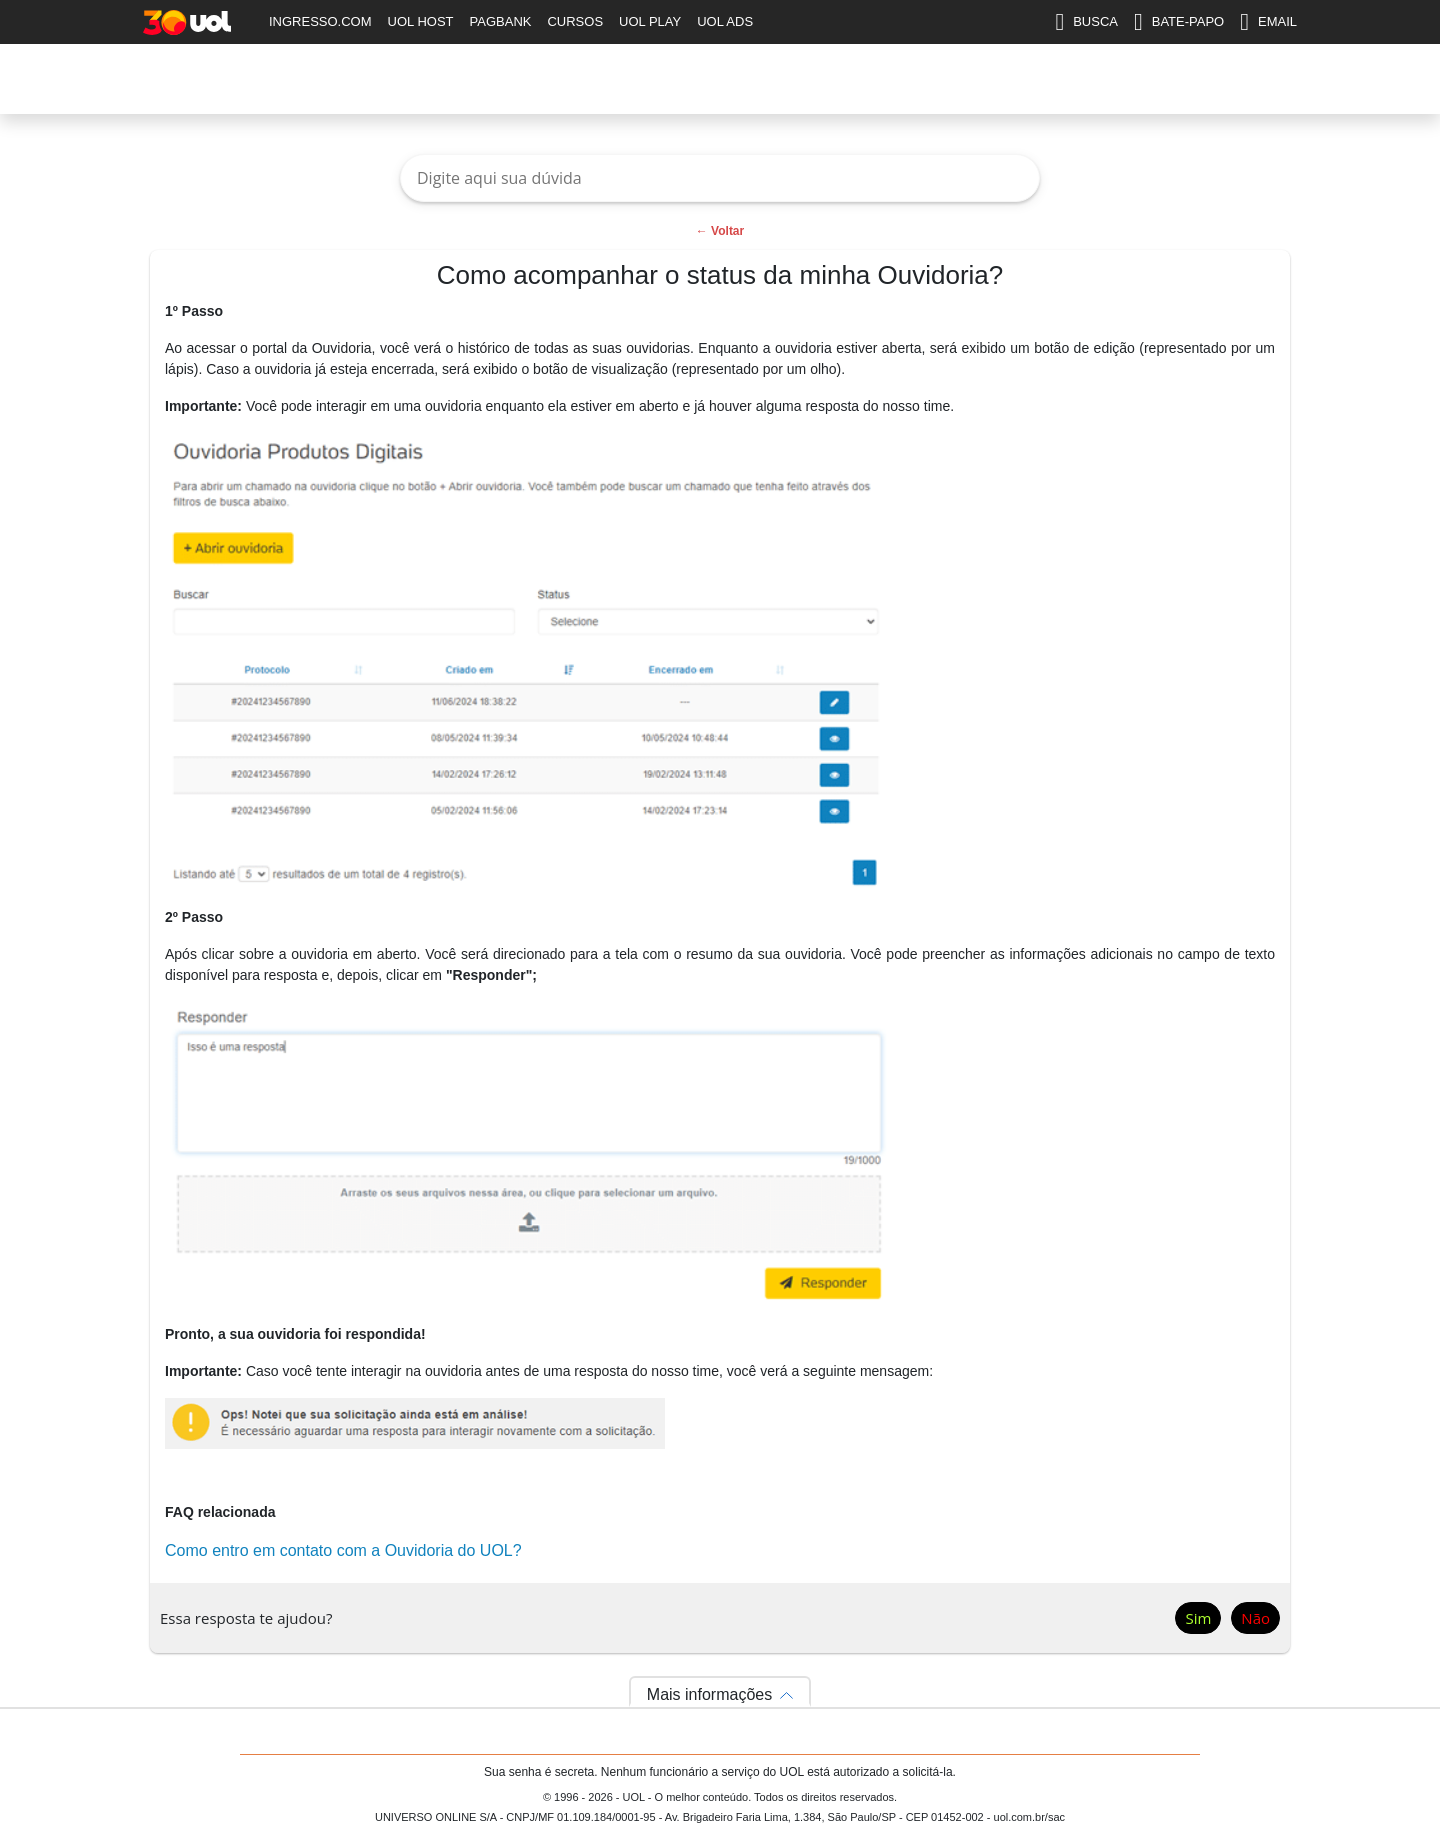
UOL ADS (725, 21)
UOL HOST (421, 21)
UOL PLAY (650, 21)
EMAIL (1268, 22)
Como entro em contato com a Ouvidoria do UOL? (343, 1550)
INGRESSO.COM (320, 21)
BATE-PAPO (1179, 22)
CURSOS (575, 21)
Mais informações (709, 1694)
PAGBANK (501, 21)
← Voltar (720, 231)
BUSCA (1086, 22)
